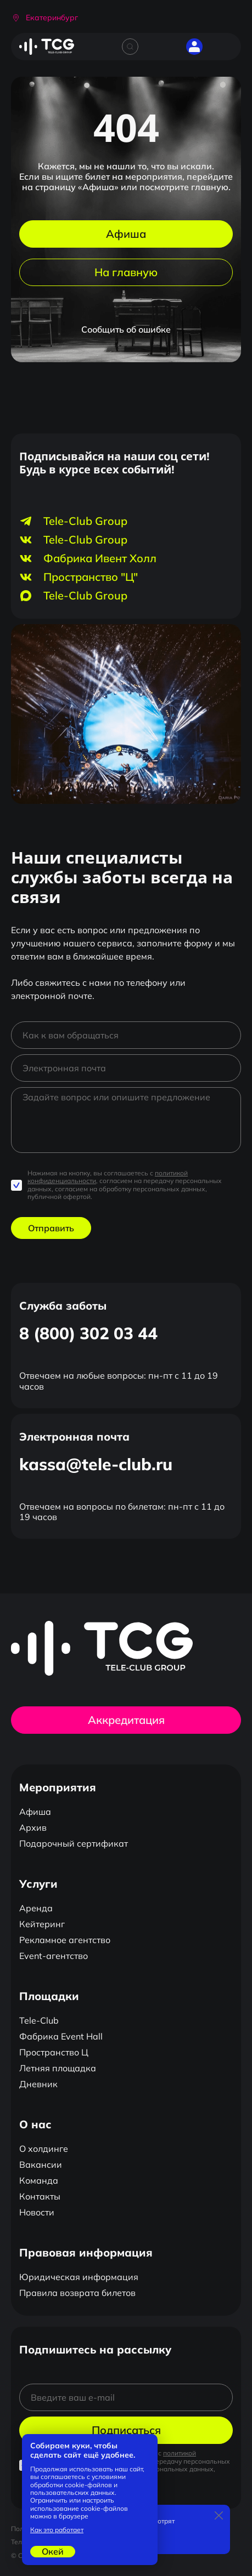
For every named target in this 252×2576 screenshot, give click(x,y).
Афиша (126, 234)
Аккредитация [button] (126, 1720)
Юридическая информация (78, 2276)
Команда (38, 2180)
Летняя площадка (57, 2068)
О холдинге (43, 2148)
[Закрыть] (219, 2515)
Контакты (39, 2196)
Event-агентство (53, 1955)
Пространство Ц (53, 2052)
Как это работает (56, 2530)
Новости (36, 2212)
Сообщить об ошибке (126, 329)
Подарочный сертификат (73, 1843)
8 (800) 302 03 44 (88, 1333)
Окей (53, 2551)
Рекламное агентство (64, 1939)
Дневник (38, 2083)
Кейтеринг (42, 1923)
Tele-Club (39, 2020)
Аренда (36, 1908)
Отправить (51, 1228)
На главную (126, 272)
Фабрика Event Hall (61, 2036)
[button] (44, 17)
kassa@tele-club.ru (95, 1464)
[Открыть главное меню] (224, 46)
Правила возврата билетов (77, 2292)
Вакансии (40, 2164)
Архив (33, 1827)
